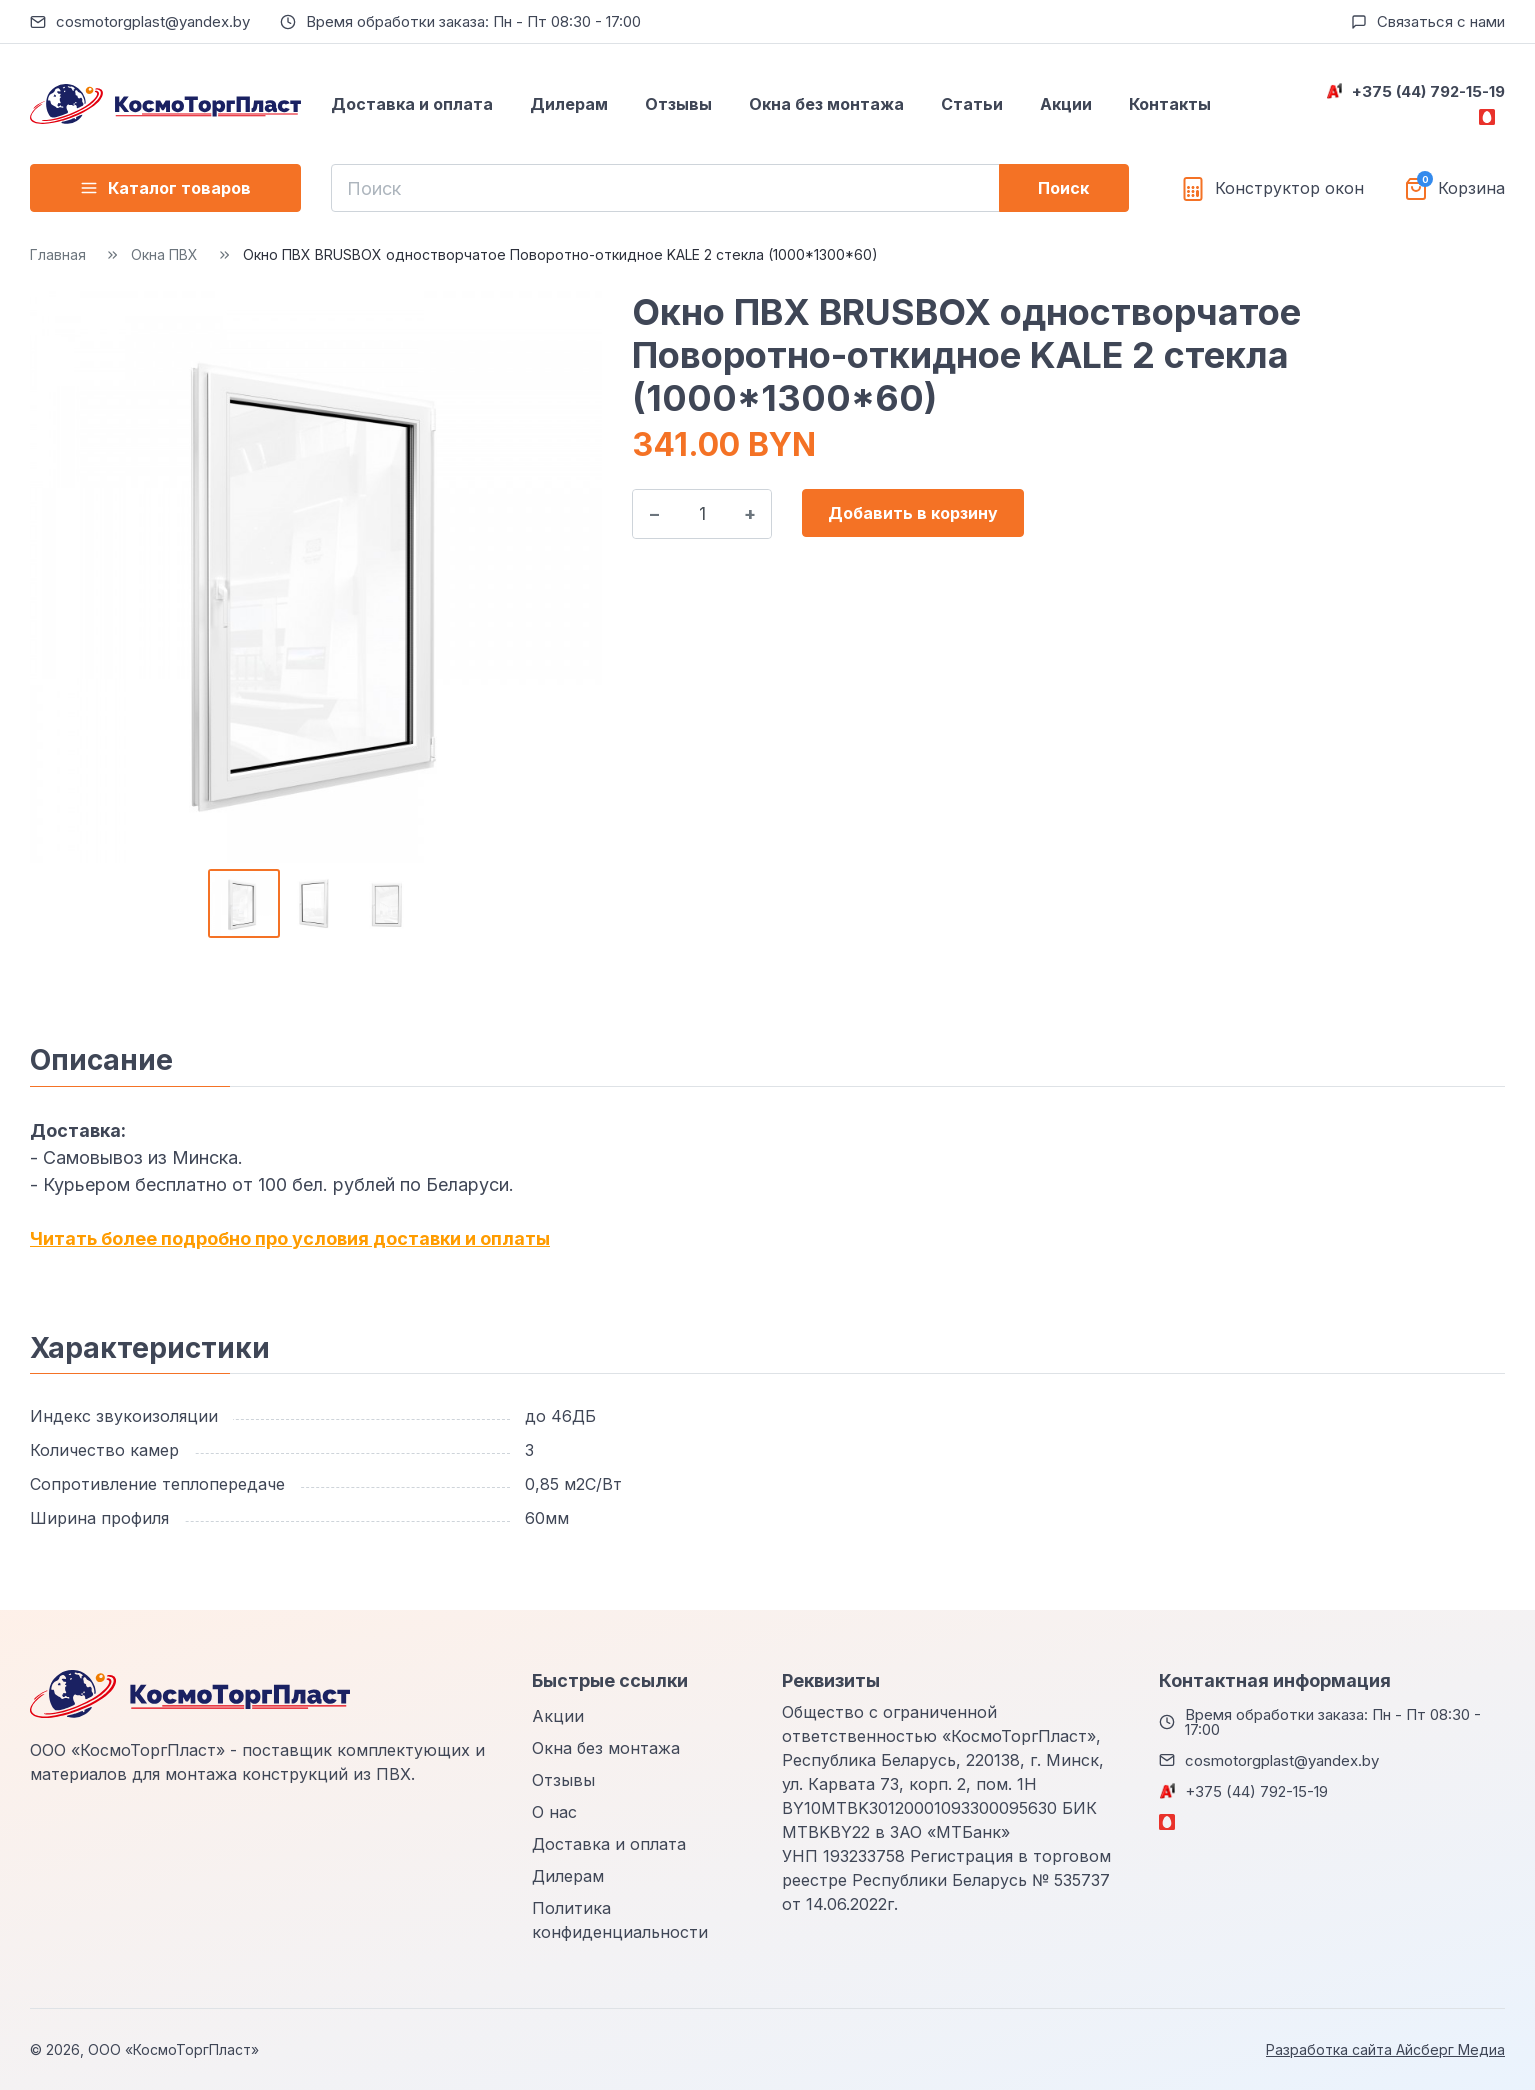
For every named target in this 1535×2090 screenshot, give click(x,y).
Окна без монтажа (826, 104)
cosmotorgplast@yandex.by (153, 21)
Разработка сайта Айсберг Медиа (1385, 2049)
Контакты (1170, 104)
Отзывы (678, 104)
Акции (1066, 104)
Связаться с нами (1441, 21)
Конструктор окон (1289, 188)
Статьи (972, 104)
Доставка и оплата (412, 104)
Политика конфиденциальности (620, 1920)
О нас (554, 1812)
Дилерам (569, 104)
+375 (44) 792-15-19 (1428, 91)
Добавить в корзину (913, 513)
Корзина (1471, 188)
